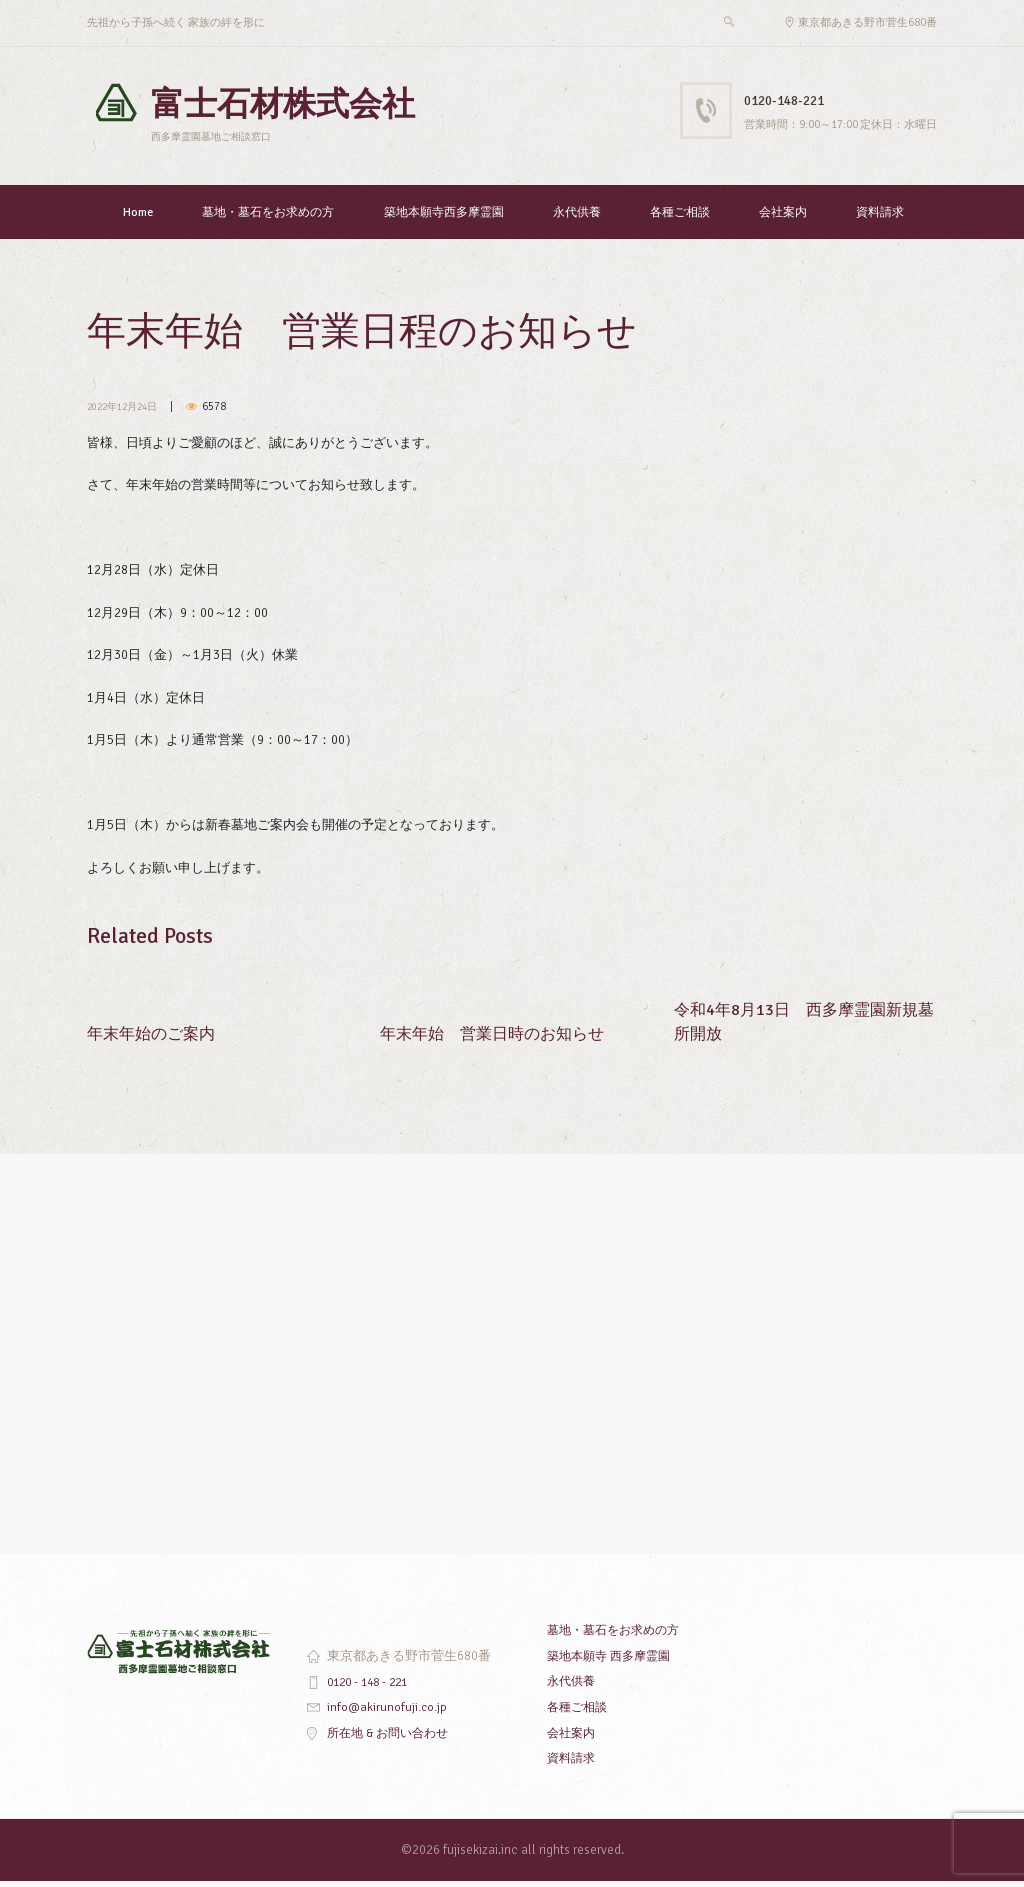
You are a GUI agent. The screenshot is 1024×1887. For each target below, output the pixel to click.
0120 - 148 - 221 (372, 1688)
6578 (225, 412)
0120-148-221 (795, 99)
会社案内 (783, 218)
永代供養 (577, 218)
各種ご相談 (680, 218)
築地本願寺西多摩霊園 (444, 218)
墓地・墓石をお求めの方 (268, 218)
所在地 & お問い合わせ (393, 1739)
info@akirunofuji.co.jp (388, 1713)
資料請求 (880, 218)
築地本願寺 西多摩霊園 (613, 1662)
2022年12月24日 (127, 412)
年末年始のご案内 (155, 1038)
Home (138, 218)
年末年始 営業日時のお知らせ (499, 1038)
